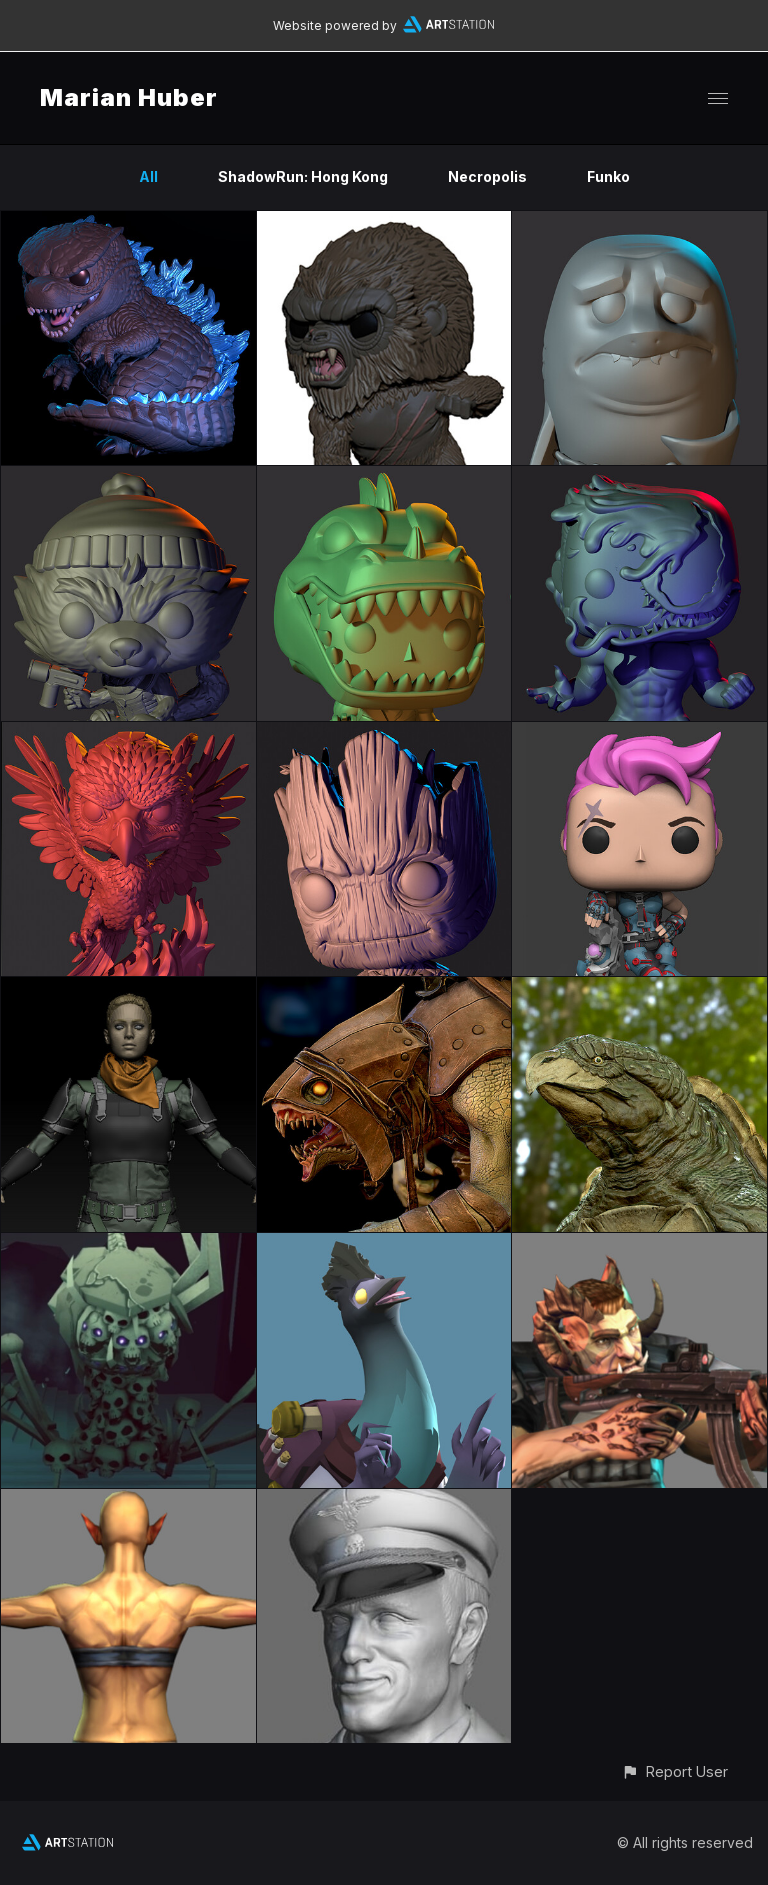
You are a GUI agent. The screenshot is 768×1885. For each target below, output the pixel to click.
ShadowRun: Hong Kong (303, 176)
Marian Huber (129, 97)
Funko (608, 176)
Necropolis (487, 176)
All (148, 176)
